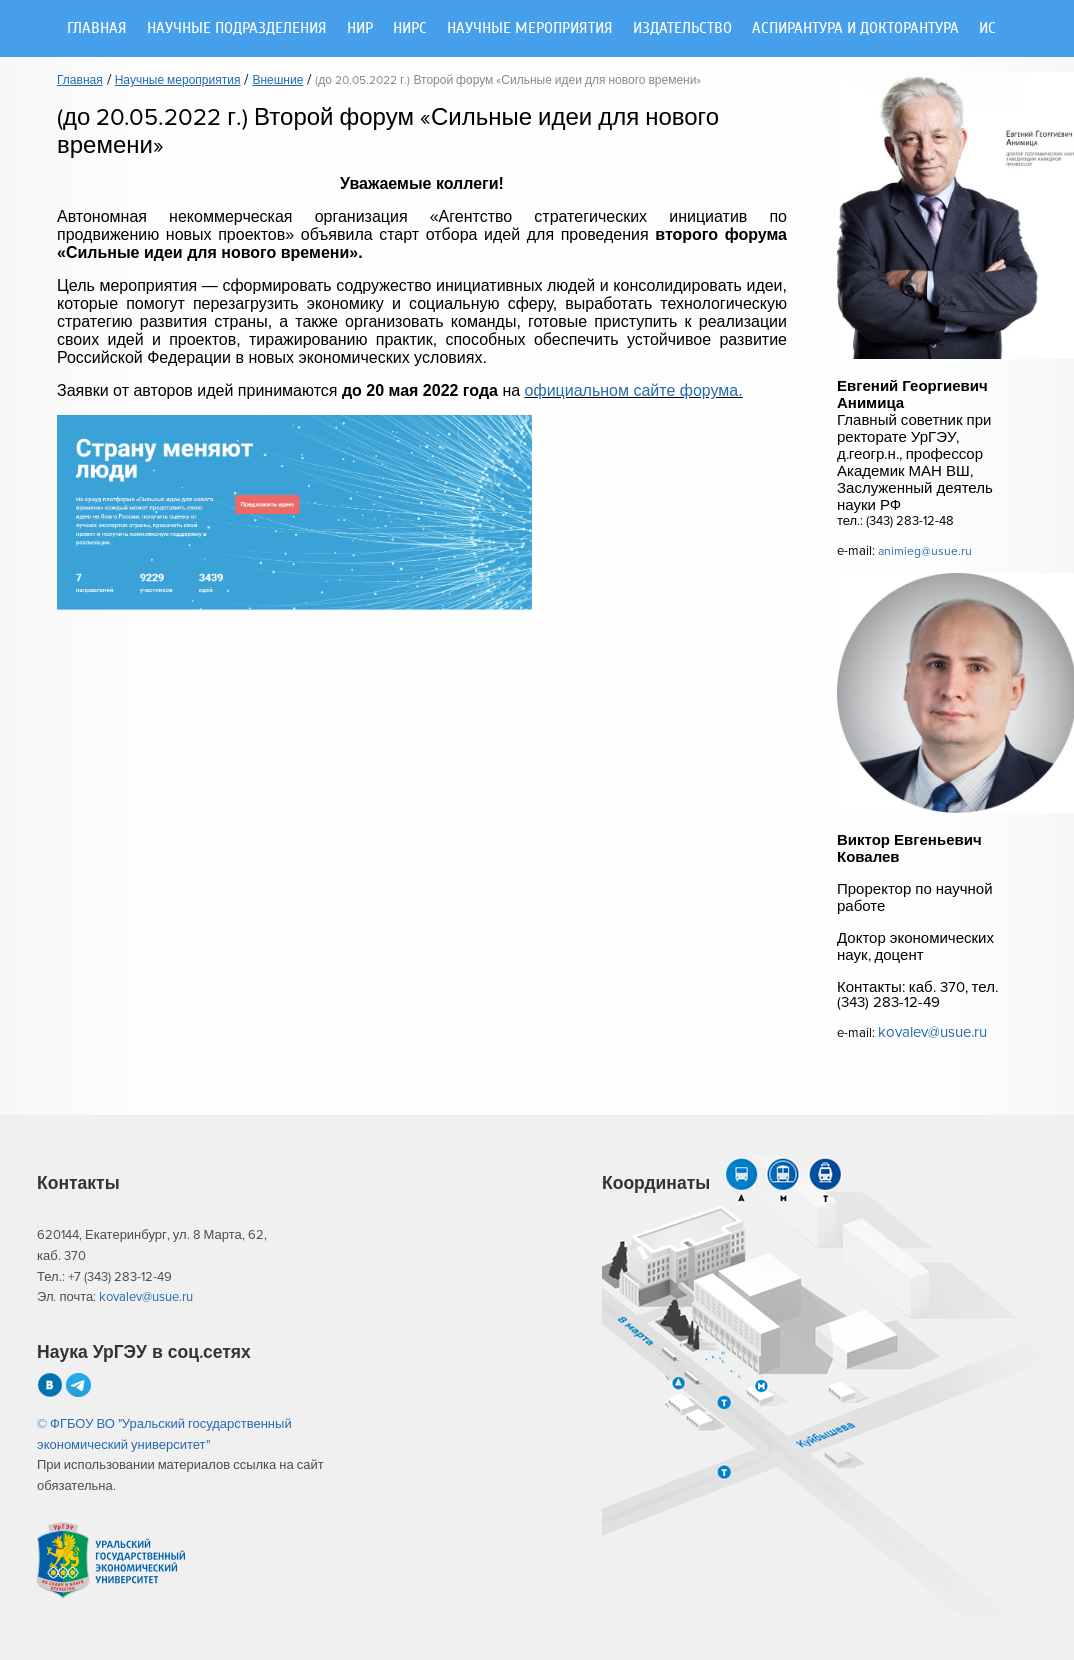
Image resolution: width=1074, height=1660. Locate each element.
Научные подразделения (237, 28)
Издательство (682, 28)
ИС (987, 28)
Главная (97, 28)
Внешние (277, 81)
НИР (360, 28)
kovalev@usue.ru (932, 1032)
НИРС (410, 28)
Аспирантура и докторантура (855, 28)
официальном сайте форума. (634, 390)
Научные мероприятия (530, 28)
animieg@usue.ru (925, 551)
